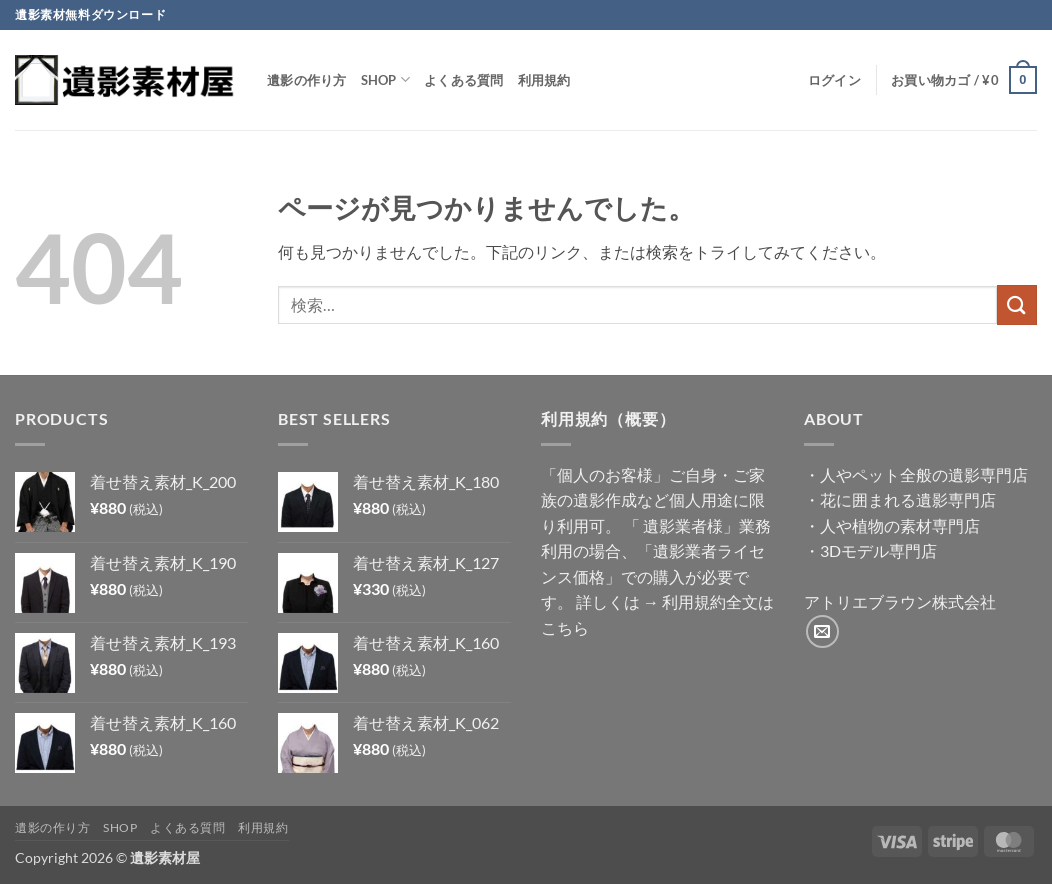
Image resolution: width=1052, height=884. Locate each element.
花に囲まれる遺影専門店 (908, 499)
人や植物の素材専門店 (900, 525)
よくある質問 (464, 80)
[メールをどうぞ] (822, 631)
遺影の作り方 (307, 80)
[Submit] (1017, 304)
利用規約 (544, 80)
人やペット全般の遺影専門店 (924, 474)
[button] (834, 80)
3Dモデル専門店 (878, 550)
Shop (385, 79)
